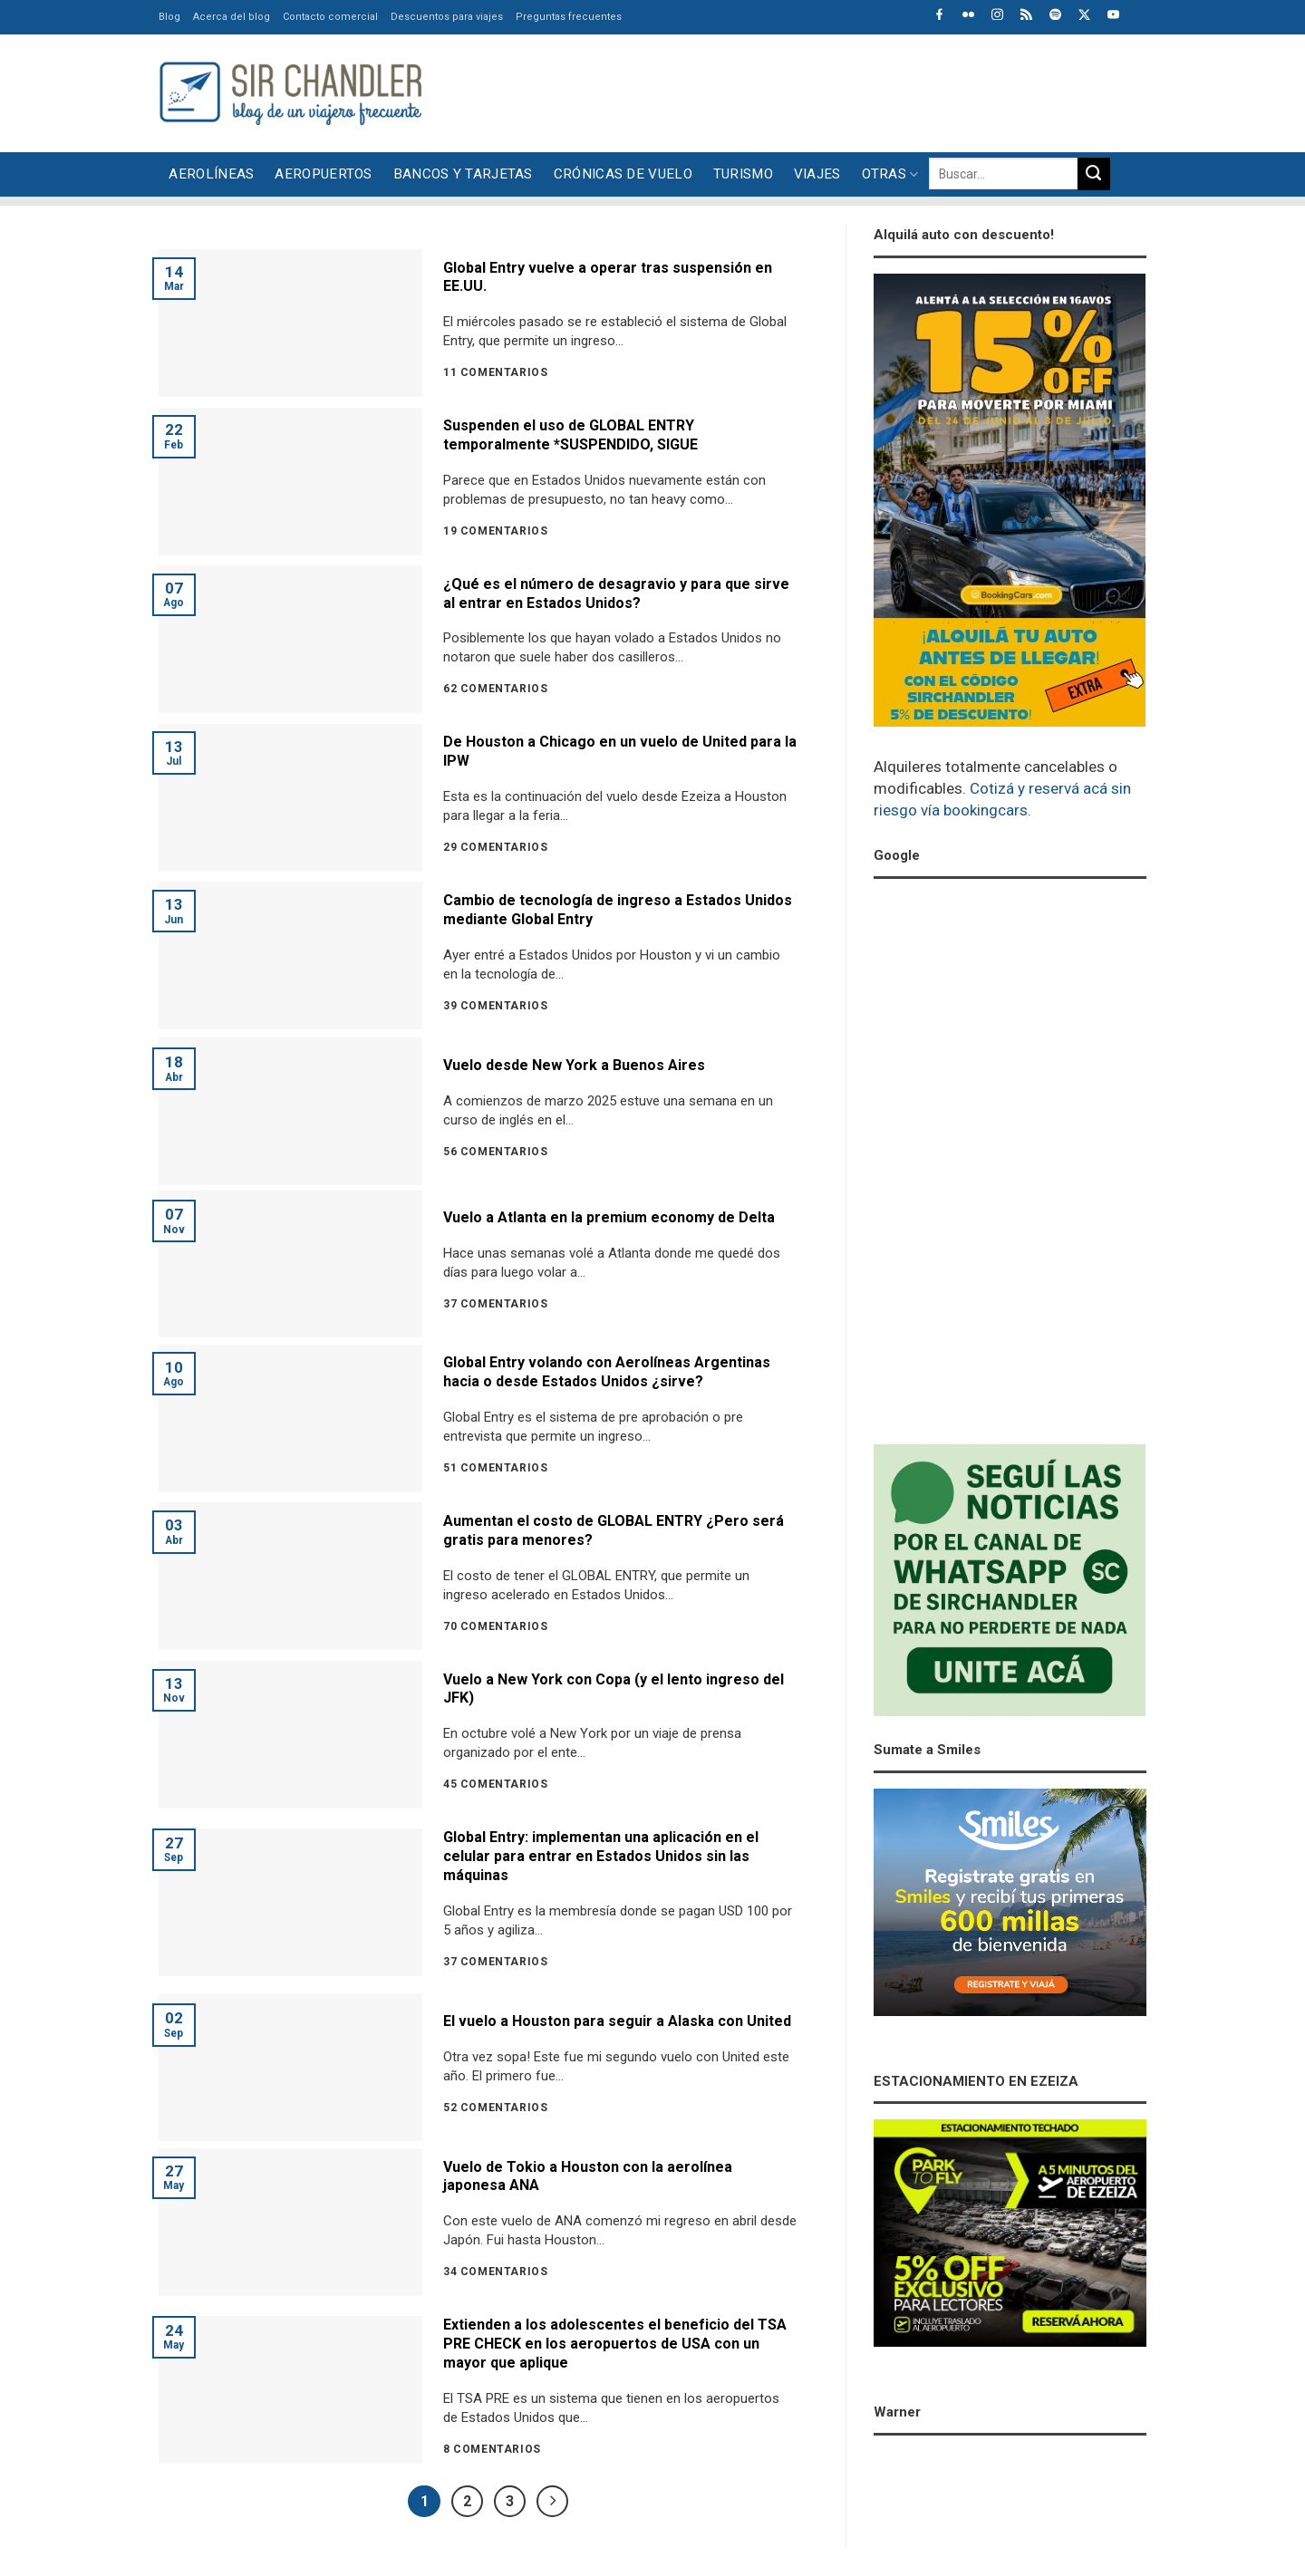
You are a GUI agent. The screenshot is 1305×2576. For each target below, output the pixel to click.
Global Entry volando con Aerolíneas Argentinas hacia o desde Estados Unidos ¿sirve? (606, 1372)
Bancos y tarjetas (463, 174)
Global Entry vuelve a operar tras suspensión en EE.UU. (607, 277)
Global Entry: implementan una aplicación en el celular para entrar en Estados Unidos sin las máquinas (601, 1856)
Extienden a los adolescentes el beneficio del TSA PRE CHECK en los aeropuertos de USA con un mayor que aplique (615, 2343)
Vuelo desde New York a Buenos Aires (574, 1065)
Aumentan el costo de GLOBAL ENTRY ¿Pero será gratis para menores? (613, 1530)
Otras (890, 174)
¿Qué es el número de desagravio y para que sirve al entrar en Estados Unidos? (616, 593)
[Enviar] (1094, 174)
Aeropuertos (323, 174)
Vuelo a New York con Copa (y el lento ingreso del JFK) (613, 1689)
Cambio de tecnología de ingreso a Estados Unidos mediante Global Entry (617, 910)
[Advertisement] (816, 90)
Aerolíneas (211, 174)
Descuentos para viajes (447, 17)
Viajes (817, 174)
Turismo (743, 174)
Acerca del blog (231, 17)
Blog (169, 17)
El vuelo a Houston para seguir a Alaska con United (617, 2021)
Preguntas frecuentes (569, 17)
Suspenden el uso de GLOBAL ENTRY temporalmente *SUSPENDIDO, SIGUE (570, 435)
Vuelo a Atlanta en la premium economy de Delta (609, 1217)
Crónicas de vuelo (623, 174)
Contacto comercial (330, 17)
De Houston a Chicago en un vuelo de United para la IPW (620, 751)
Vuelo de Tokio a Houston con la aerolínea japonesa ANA (587, 2176)
